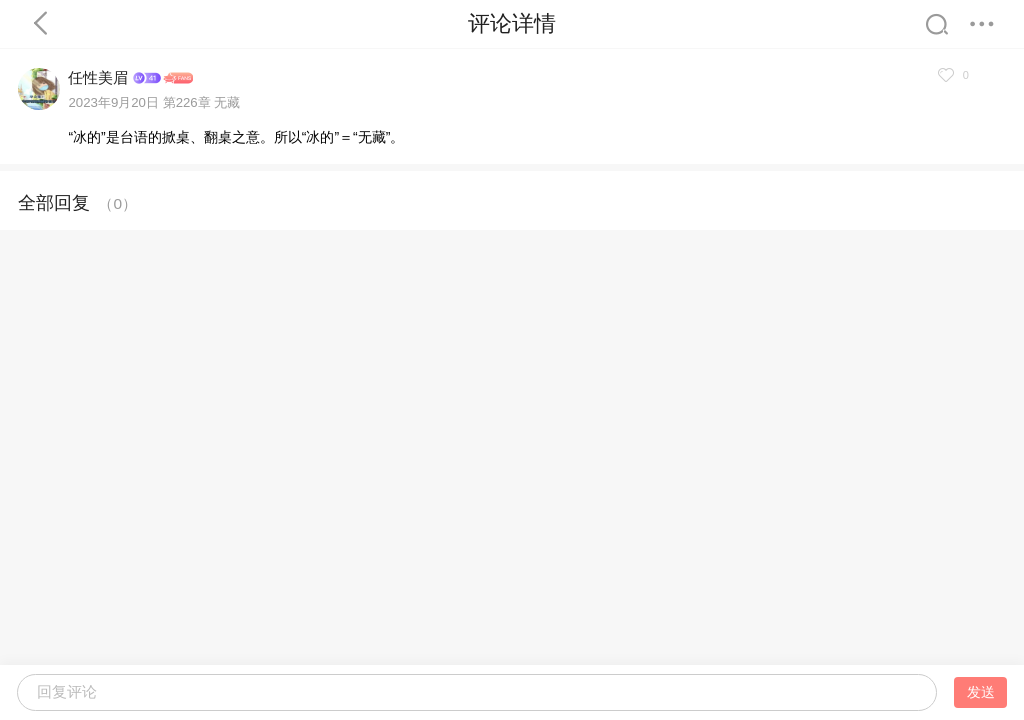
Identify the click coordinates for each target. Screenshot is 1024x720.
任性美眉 (98, 77)
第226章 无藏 (202, 102)
